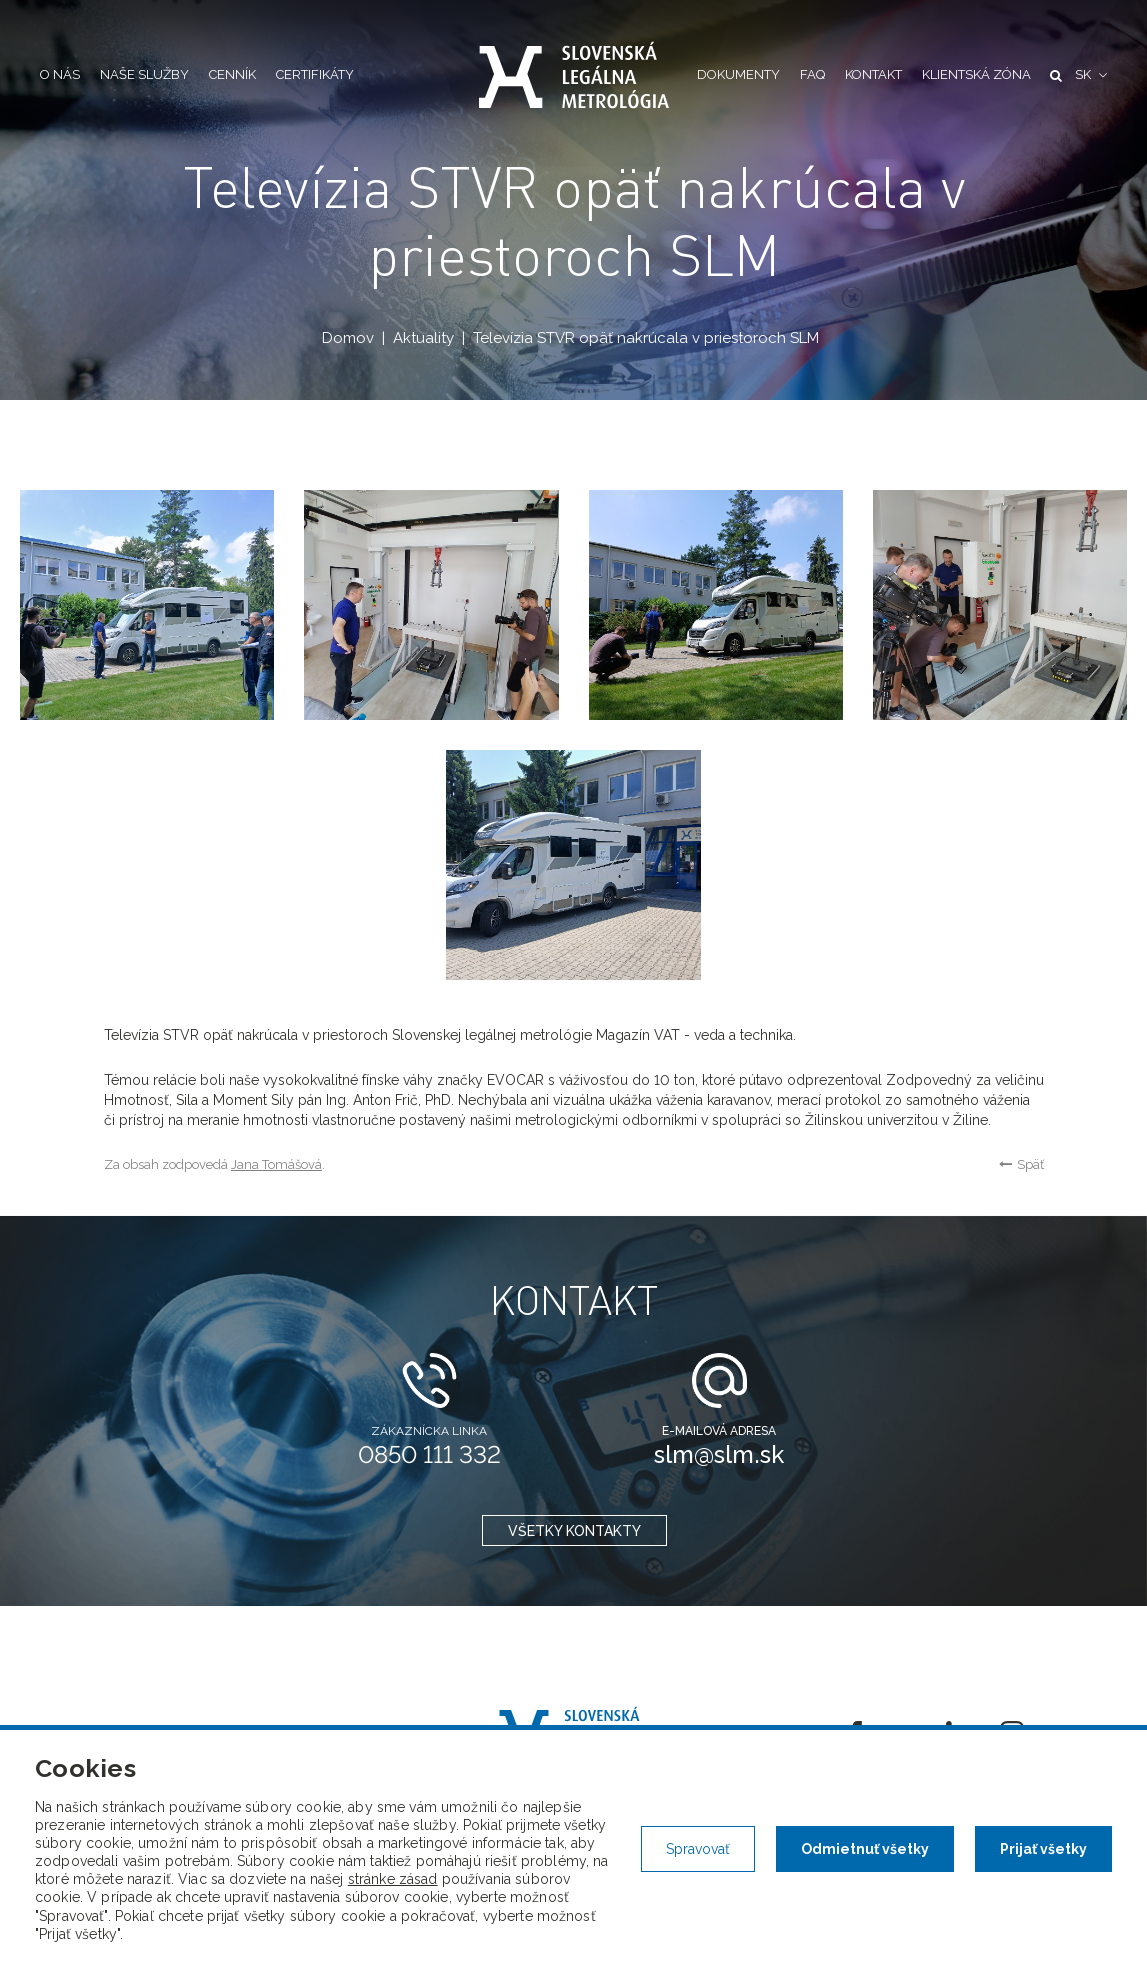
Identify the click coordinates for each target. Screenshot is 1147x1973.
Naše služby (144, 74)
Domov (347, 338)
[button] (1091, 75)
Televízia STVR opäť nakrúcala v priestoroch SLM (645, 338)
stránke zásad (393, 1879)
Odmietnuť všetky (865, 1849)
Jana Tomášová (276, 1164)
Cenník (232, 74)
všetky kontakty (573, 1531)
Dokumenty (738, 74)
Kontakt (873, 74)
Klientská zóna (976, 74)
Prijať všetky (1043, 1849)
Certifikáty (315, 74)
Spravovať (698, 1849)
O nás (60, 74)
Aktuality (422, 338)
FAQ (812, 74)
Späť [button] (1021, 1164)
